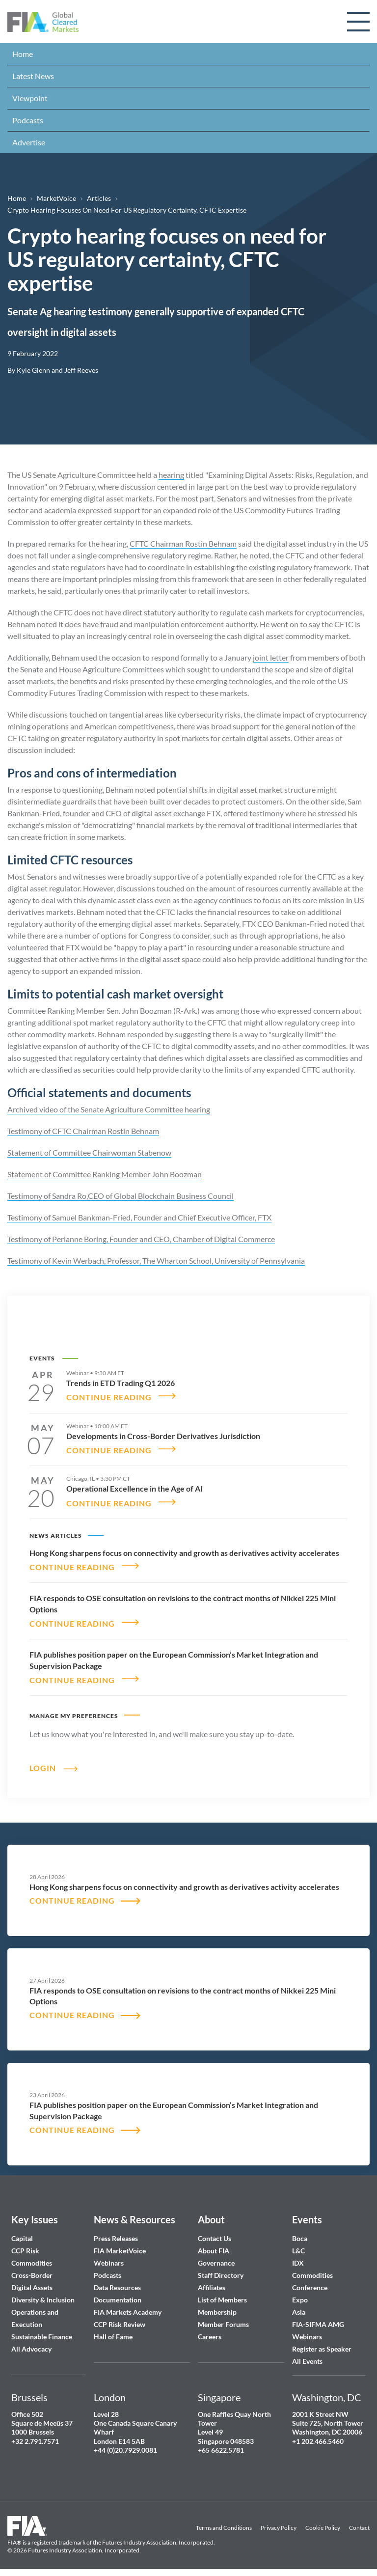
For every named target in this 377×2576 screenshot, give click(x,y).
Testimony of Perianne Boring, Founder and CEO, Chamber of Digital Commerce (141, 1239)
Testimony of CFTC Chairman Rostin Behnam (83, 1131)
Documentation (118, 2295)
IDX (298, 2258)
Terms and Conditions (224, 2522)
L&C (298, 2246)
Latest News (33, 76)
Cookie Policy (322, 2522)
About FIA (213, 2246)
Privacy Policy (278, 2522)
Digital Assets (32, 2282)
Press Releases (116, 2233)
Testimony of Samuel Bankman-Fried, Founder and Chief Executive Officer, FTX (139, 1217)
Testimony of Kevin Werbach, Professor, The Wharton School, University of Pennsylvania (156, 1260)
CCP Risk (25, 2246)
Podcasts (27, 120)
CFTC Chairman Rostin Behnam (183, 543)
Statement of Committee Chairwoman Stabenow (89, 1152)
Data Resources (117, 2282)
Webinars (109, 2258)
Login (42, 1762)
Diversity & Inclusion (43, 2295)
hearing (171, 474)
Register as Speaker (321, 2344)
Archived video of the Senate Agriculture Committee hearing (108, 1109)
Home (22, 53)
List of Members (222, 2295)
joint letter (271, 657)
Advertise (28, 142)
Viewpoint (30, 98)
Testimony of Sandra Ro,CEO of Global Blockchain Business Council (120, 1195)
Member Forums (223, 2319)
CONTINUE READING (109, 1396)
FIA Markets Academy (128, 2307)
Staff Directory (220, 2270)
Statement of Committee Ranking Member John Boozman (104, 1174)
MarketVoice (56, 198)
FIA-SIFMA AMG (318, 2319)
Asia (298, 2307)
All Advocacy (31, 2344)
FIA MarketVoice (120, 2246)
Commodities (31, 2258)
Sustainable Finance (41, 2331)
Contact (359, 2522)
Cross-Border (32, 2270)
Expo (300, 2295)
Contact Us (214, 2233)
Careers (209, 2331)
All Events (307, 2356)
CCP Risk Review (119, 2319)
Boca (299, 2233)
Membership (217, 2307)
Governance (216, 2258)
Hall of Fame (113, 2331)
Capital (22, 2233)
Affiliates (211, 2282)
